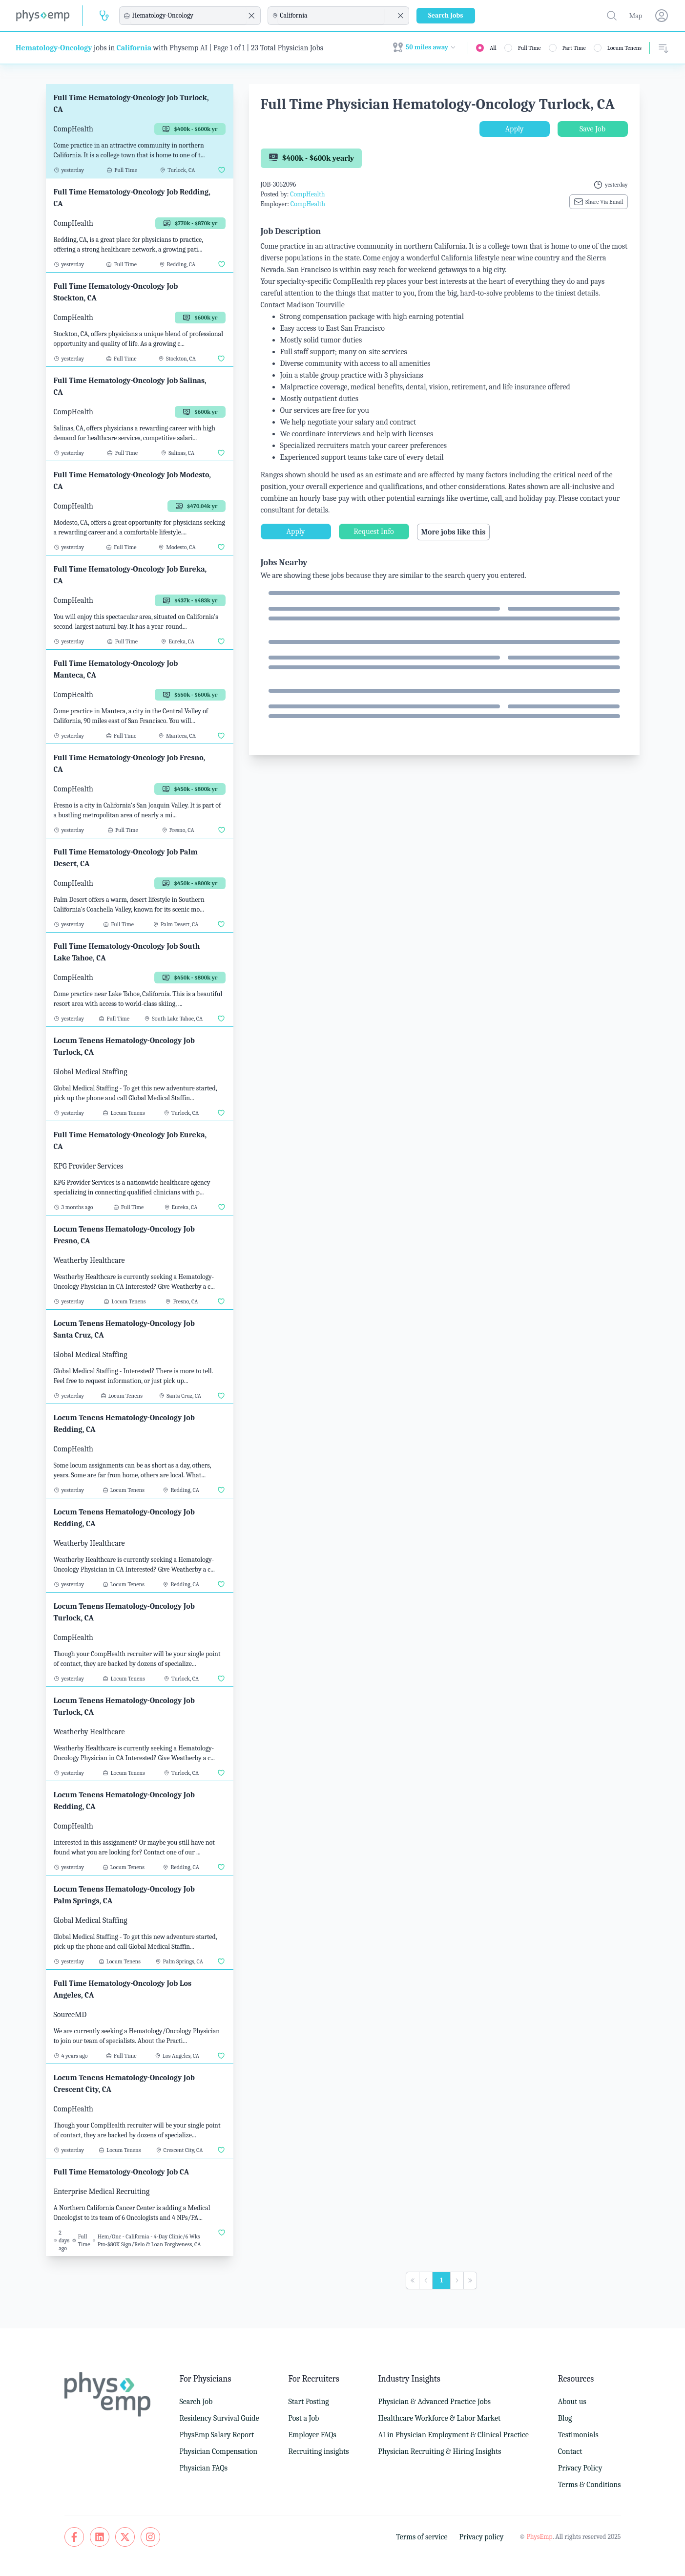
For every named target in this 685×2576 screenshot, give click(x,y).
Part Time (574, 47)
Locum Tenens (624, 47)
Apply (514, 129)
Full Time (529, 47)
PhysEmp (539, 2537)
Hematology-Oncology (54, 47)
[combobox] (188, 15)
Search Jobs (445, 15)
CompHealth (307, 194)
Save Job (592, 129)
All (493, 47)
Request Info (373, 531)
